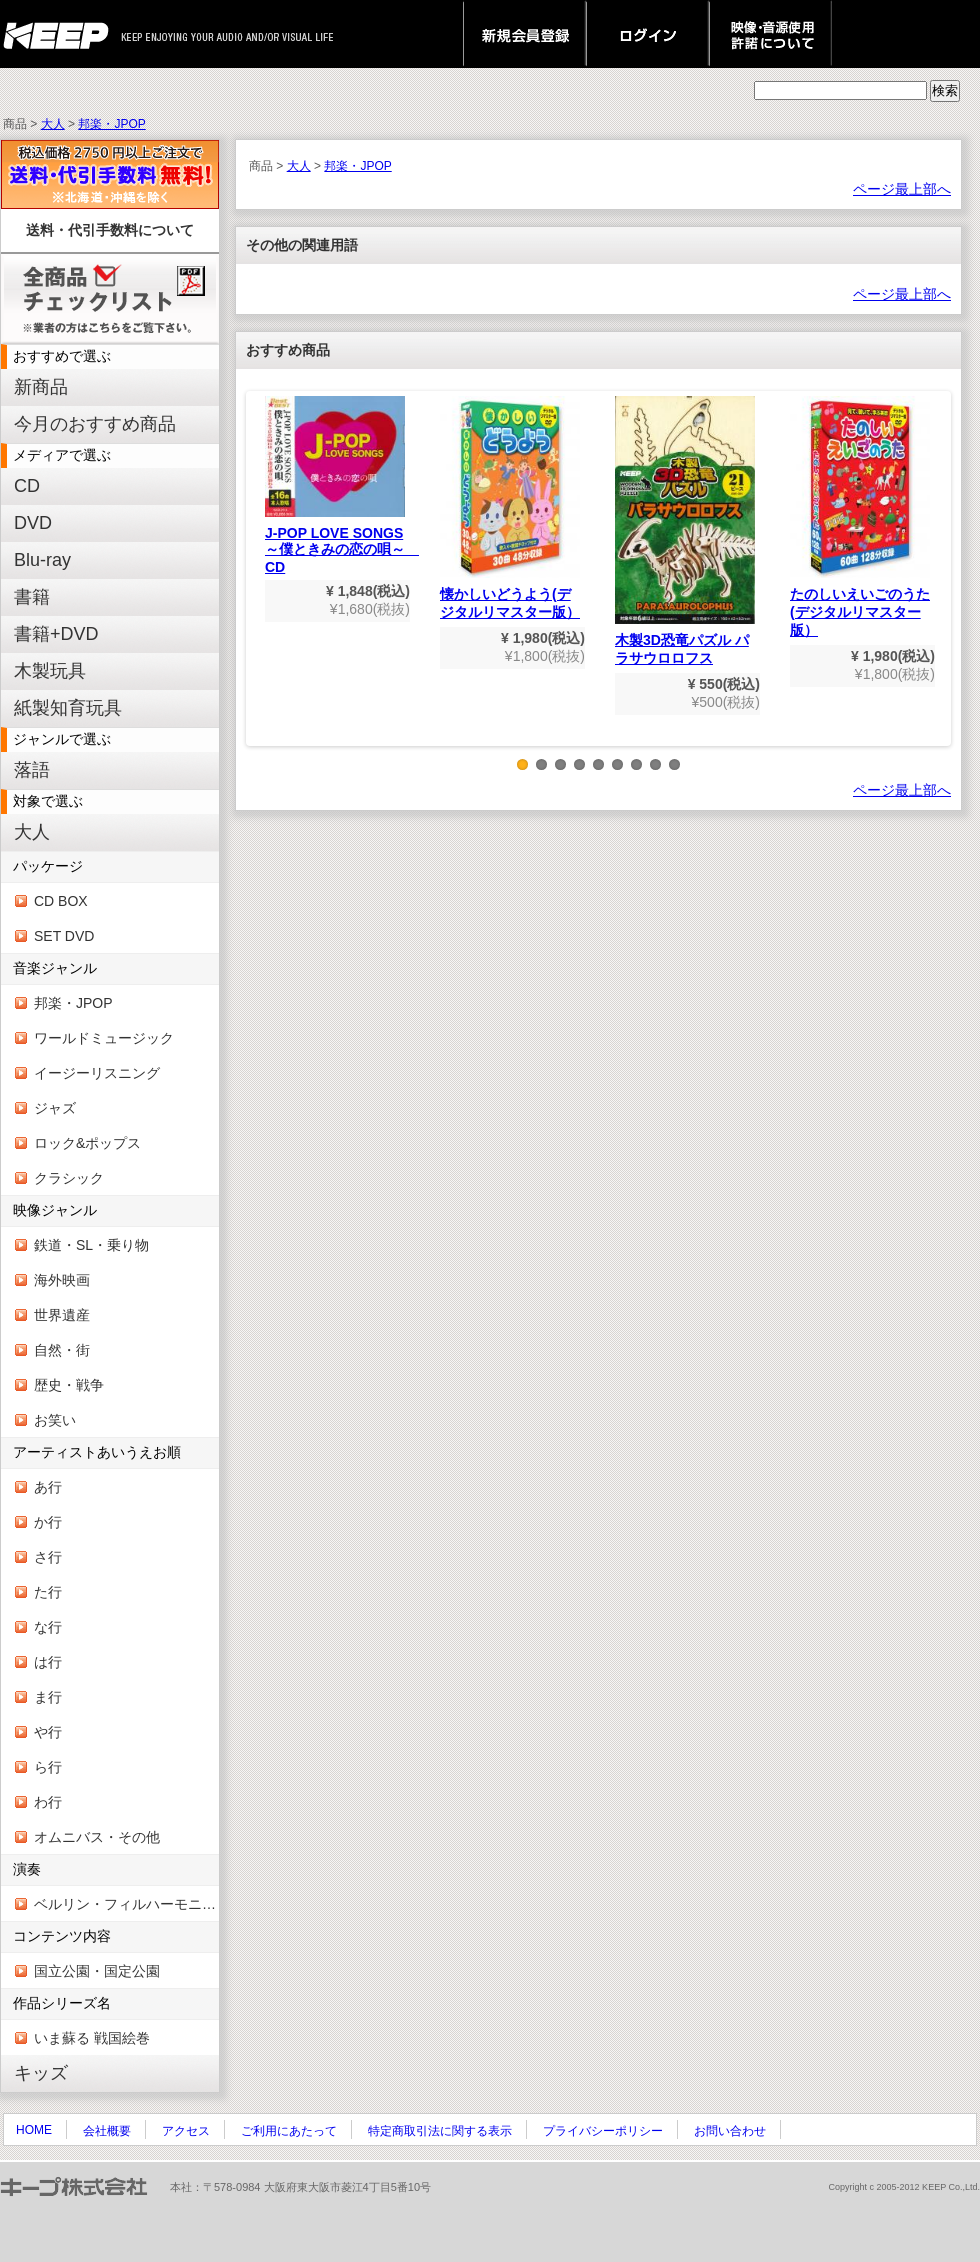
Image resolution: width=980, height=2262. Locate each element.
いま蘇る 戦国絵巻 (92, 2038)
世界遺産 (62, 1315)
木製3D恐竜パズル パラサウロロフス (685, 531)
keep (61, 34)
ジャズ (55, 1108)
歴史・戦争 (69, 1385)
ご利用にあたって (289, 2131)
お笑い (55, 1420)
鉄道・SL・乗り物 (91, 1245)
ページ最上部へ (902, 189)
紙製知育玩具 (68, 708)
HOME (34, 2130)
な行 (48, 1627)
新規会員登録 (524, 34)
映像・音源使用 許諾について (770, 34)
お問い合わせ (730, 2131)
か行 (48, 1522)
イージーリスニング (97, 1073)
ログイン (647, 34)
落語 (32, 770)
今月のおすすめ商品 (95, 424)
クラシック (69, 1178)
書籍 (32, 597)
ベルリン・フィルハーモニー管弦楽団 (126, 1904)
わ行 (48, 1802)
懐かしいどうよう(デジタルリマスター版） (510, 508)
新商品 (41, 387)
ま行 (48, 1697)
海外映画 (62, 1280)
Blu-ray (42, 560)
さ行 (48, 1557)
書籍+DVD (56, 634)
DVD (33, 523)
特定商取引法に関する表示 (440, 2131)
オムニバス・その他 (97, 1837)
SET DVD (64, 936)
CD (27, 486)
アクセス (186, 2131)
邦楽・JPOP (111, 124)
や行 (48, 1732)
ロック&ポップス (87, 1143)
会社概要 (107, 2131)
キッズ (41, 2073)
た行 (48, 1592)
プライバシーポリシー (603, 2131)
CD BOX (61, 901)
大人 (53, 124)
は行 (48, 1662)
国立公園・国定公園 (97, 1971)
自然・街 (62, 1350)
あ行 (48, 1487)
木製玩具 (50, 671)
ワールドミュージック (104, 1038)
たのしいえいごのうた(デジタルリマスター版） (860, 517)
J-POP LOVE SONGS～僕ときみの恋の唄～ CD (342, 485)
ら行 (48, 1767)
